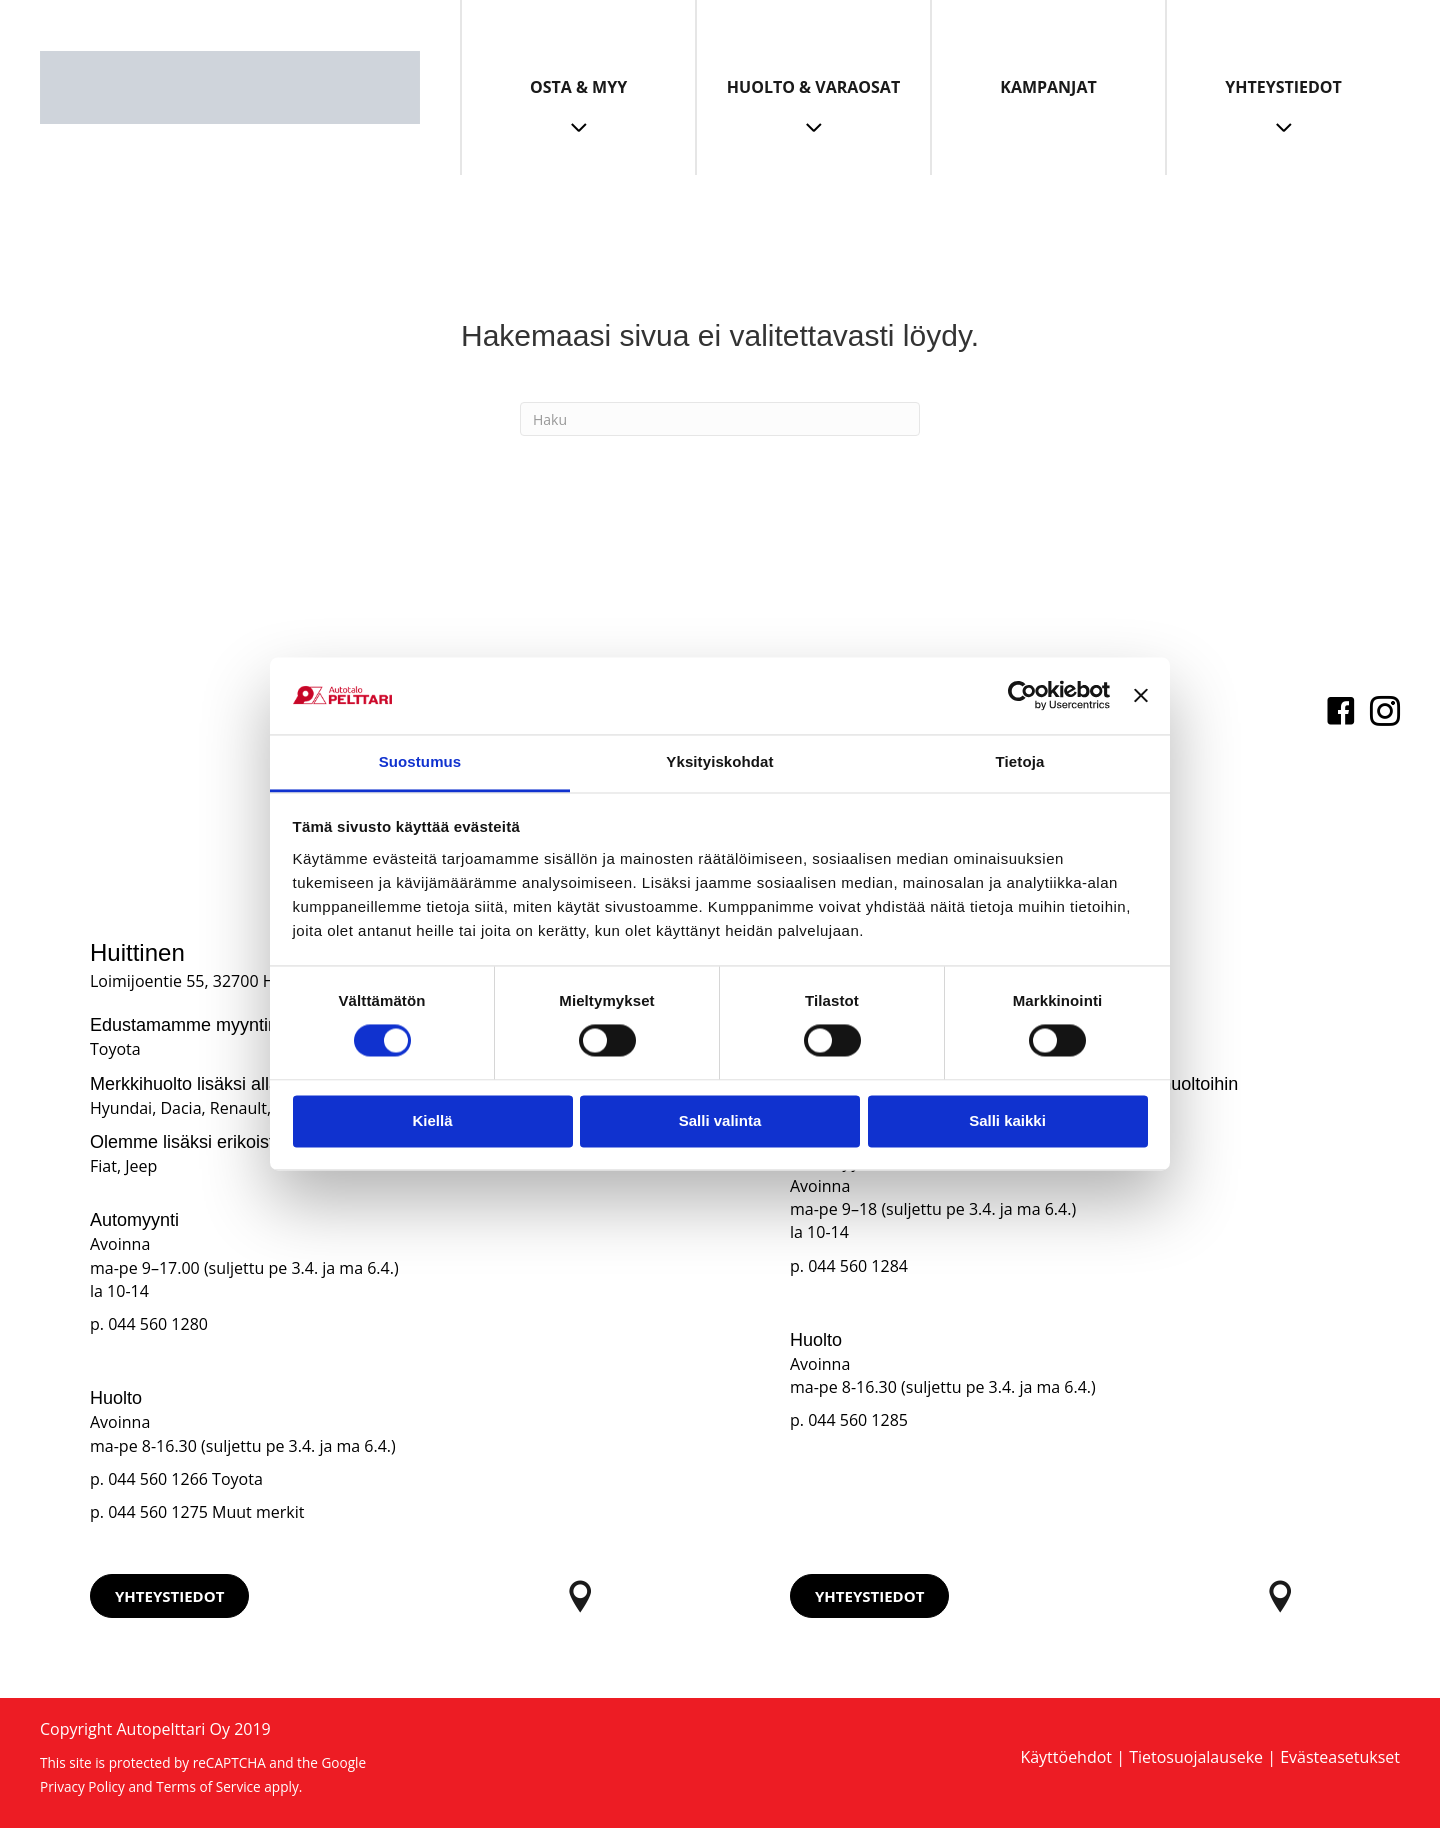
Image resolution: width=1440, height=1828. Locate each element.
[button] (169, 1596)
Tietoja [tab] (1020, 761)
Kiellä (432, 1120)
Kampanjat (1048, 87)
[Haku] (720, 419)
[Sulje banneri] (1141, 696)
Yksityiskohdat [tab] (719, 761)
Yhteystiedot (1283, 87)
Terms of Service (208, 1786)
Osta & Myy (578, 87)
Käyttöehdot (1066, 1757)
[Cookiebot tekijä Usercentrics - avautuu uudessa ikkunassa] (1022, 696)
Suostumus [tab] (420, 761)
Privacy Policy (82, 1786)
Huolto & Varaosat (813, 87)
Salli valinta (720, 1120)
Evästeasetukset (1340, 1757)
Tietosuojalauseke (1196, 1757)
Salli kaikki (1007, 1120)
